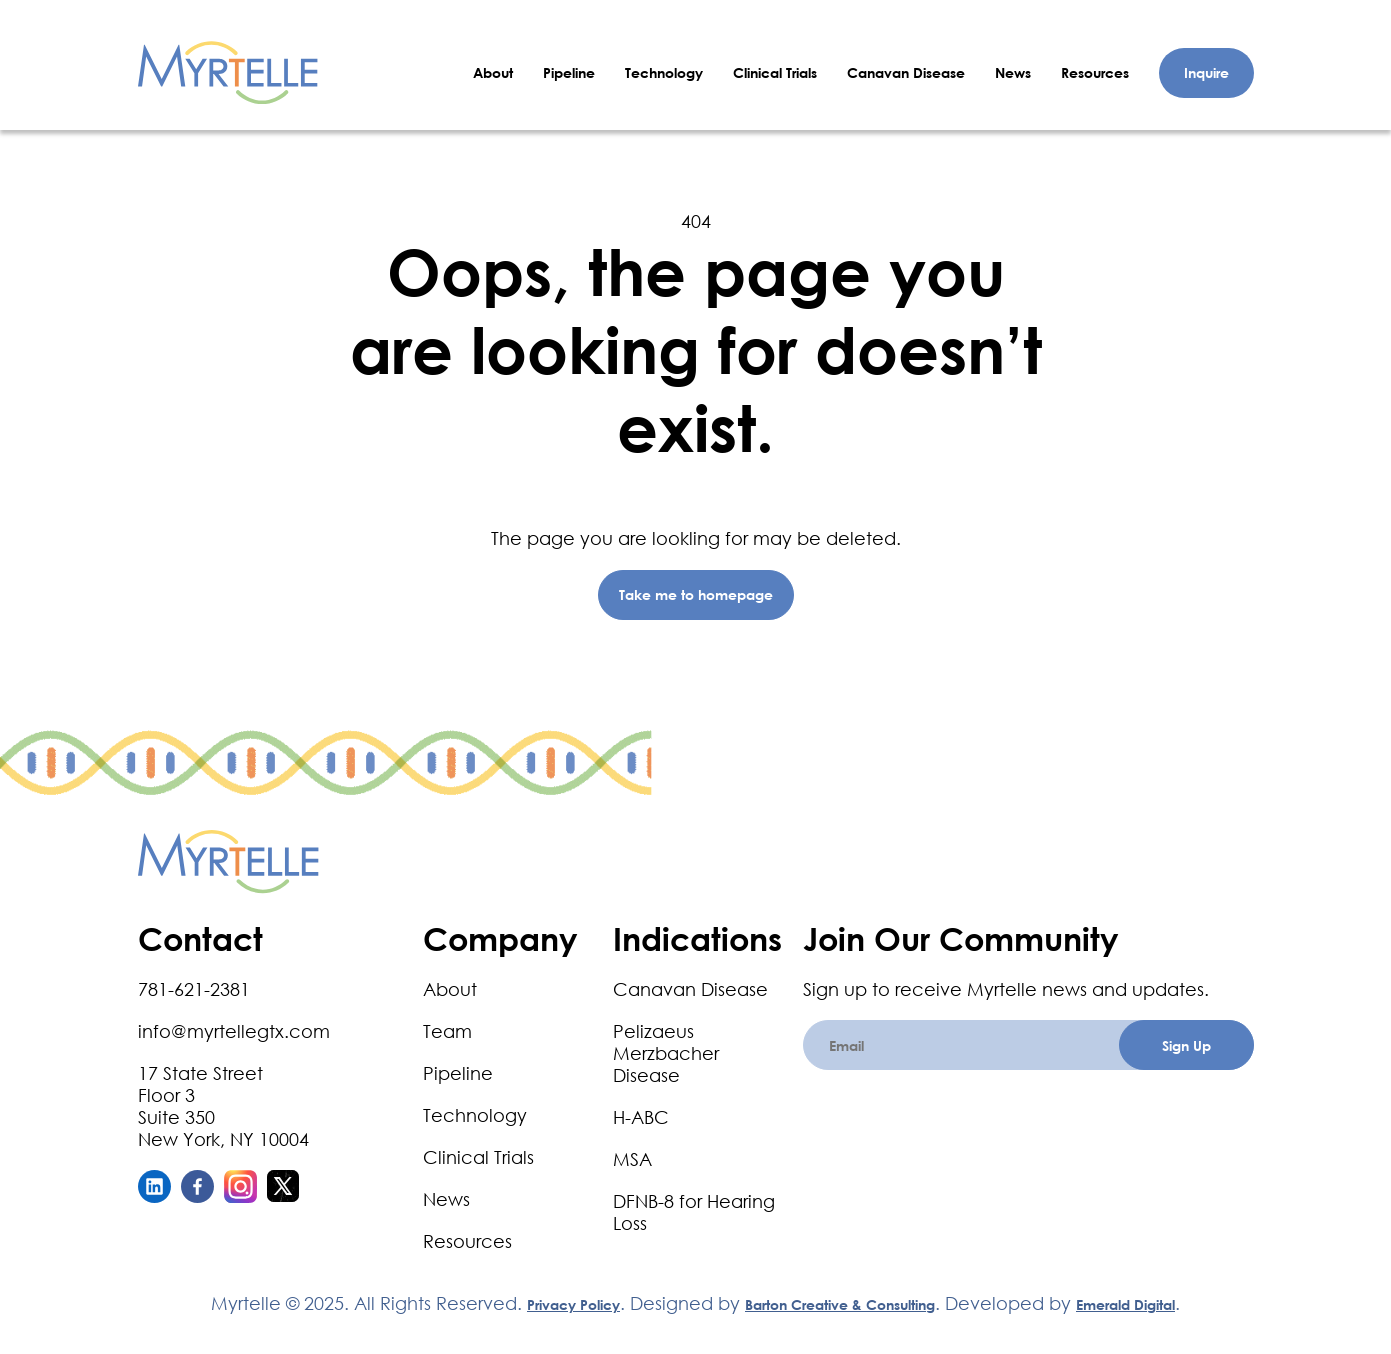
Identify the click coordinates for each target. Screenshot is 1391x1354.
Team (447, 1031)
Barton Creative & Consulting (840, 1304)
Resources (1095, 72)
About (493, 72)
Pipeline (569, 72)
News (1013, 72)
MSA (632, 1159)
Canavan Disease (906, 72)
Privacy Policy (573, 1304)
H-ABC (641, 1117)
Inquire (1206, 72)
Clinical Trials (775, 72)
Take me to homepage (696, 594)
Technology (664, 72)
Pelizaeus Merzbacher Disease (666, 1053)
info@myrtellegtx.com (234, 1031)
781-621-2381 (194, 989)
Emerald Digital (1125, 1304)
